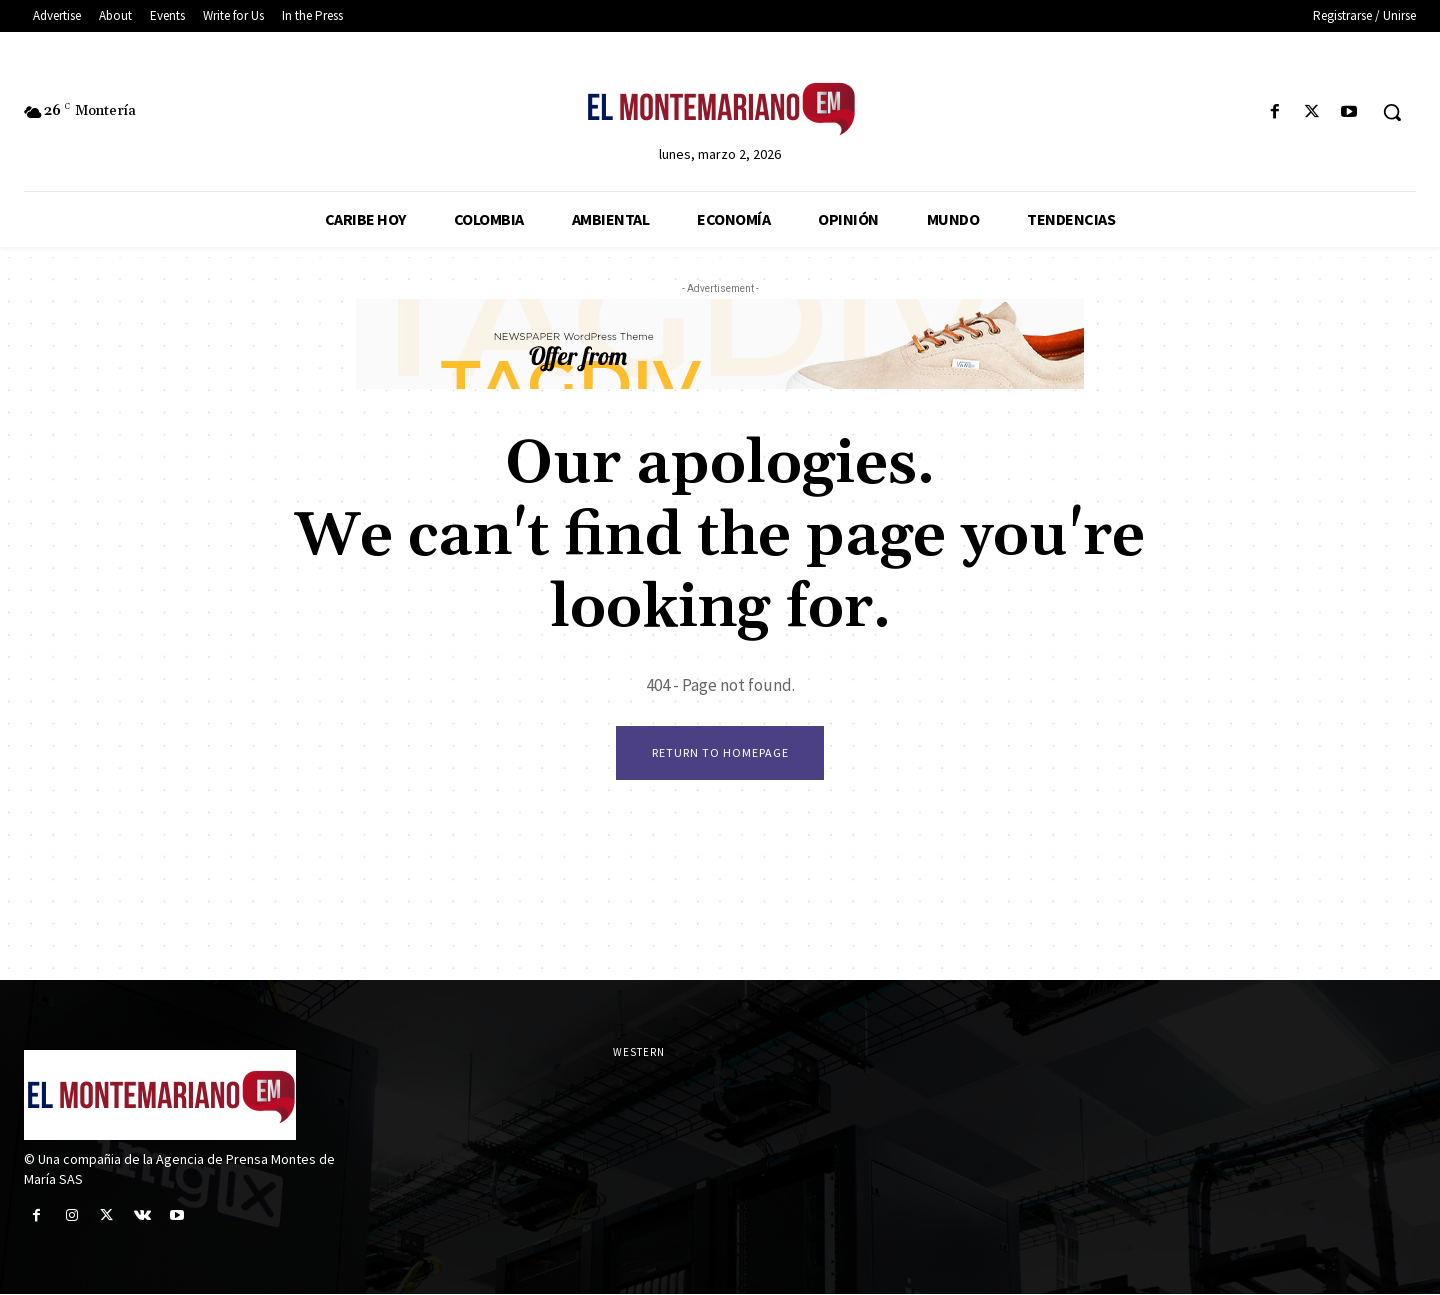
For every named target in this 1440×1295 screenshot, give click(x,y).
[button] (1392, 112)
